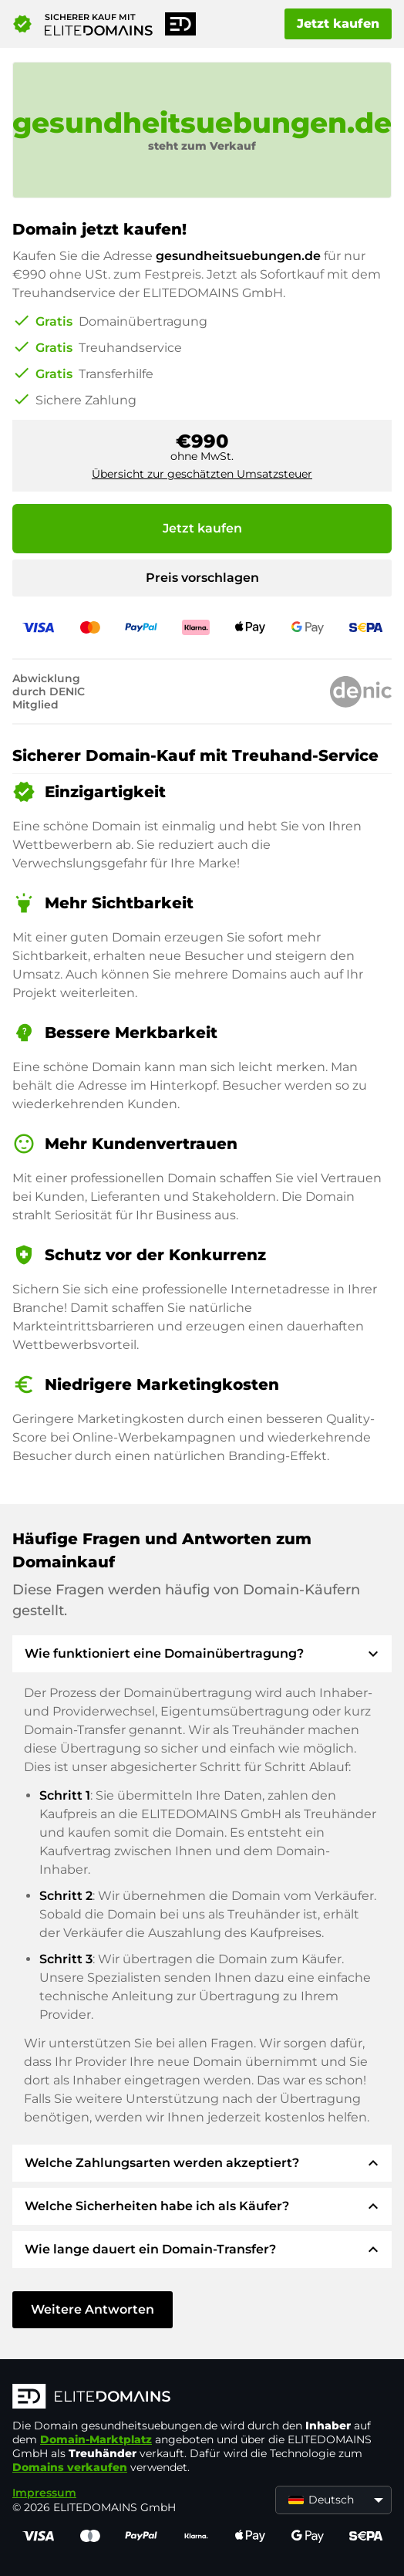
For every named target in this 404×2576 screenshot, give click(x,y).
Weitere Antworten (92, 2309)
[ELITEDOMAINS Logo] (202, 2398)
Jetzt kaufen (338, 23)
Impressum (44, 2493)
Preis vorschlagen (202, 577)
